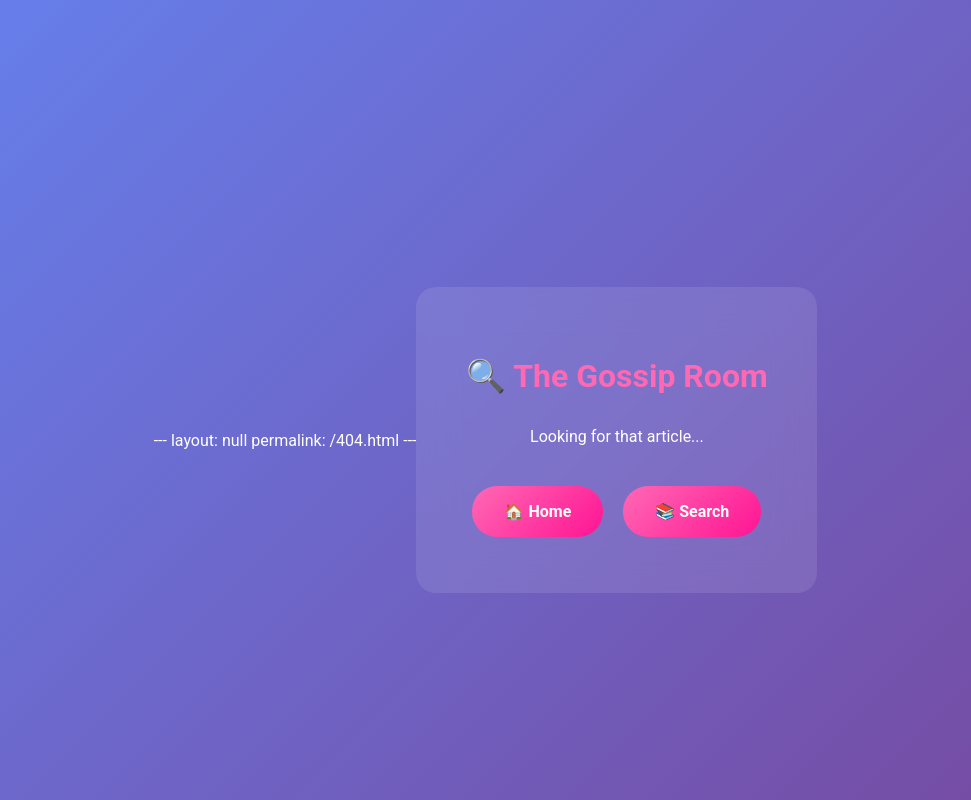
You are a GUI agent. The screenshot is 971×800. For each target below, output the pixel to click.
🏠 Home (537, 511)
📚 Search (692, 511)
